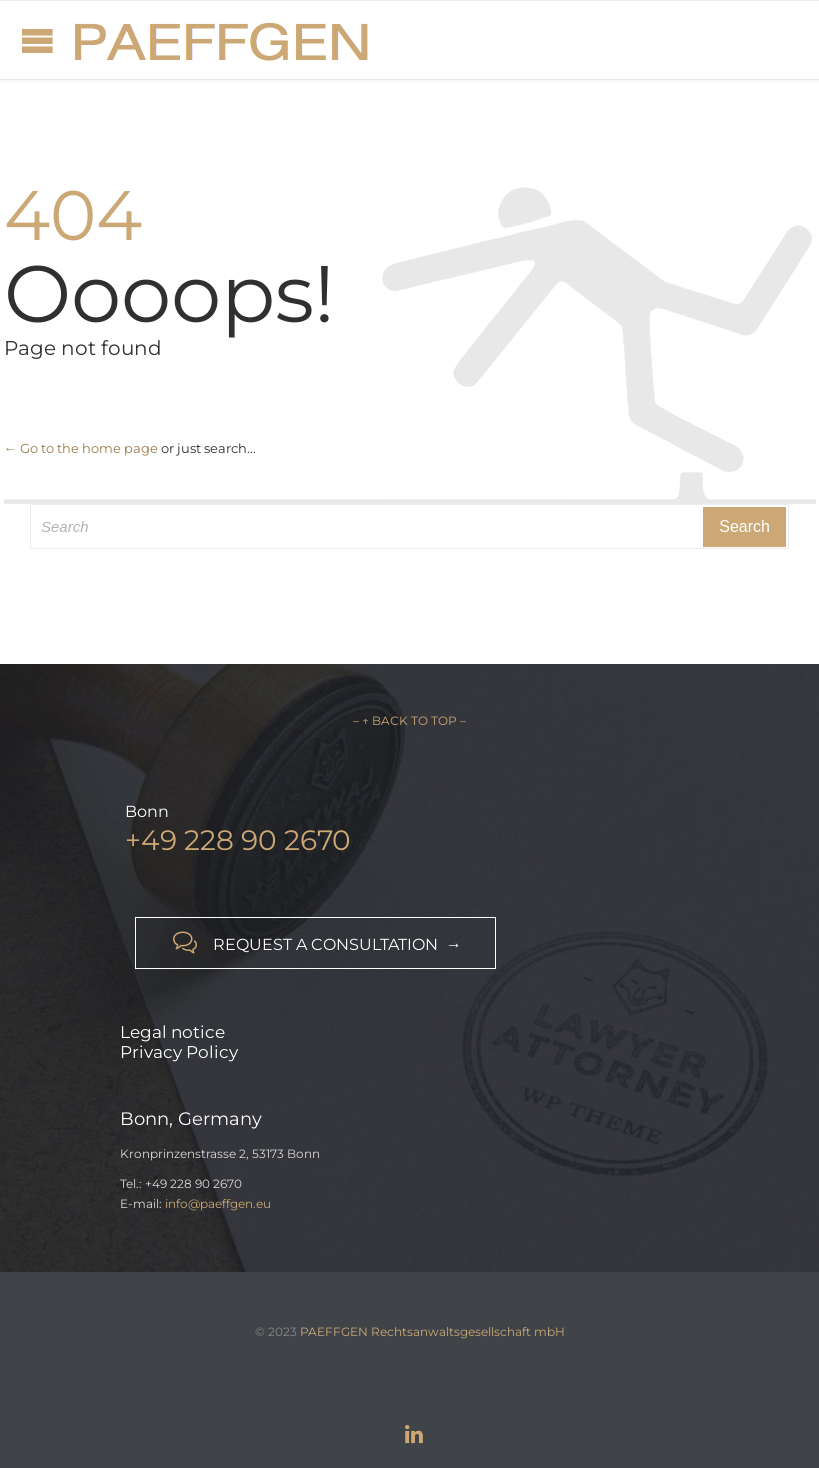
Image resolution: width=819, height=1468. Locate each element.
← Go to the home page (81, 448)
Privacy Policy (179, 1052)
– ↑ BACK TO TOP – (409, 720)
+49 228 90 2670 (238, 840)
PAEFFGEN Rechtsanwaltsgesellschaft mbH (432, 1331)
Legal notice (172, 1032)
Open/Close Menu (37, 40)
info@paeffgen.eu (218, 1203)
